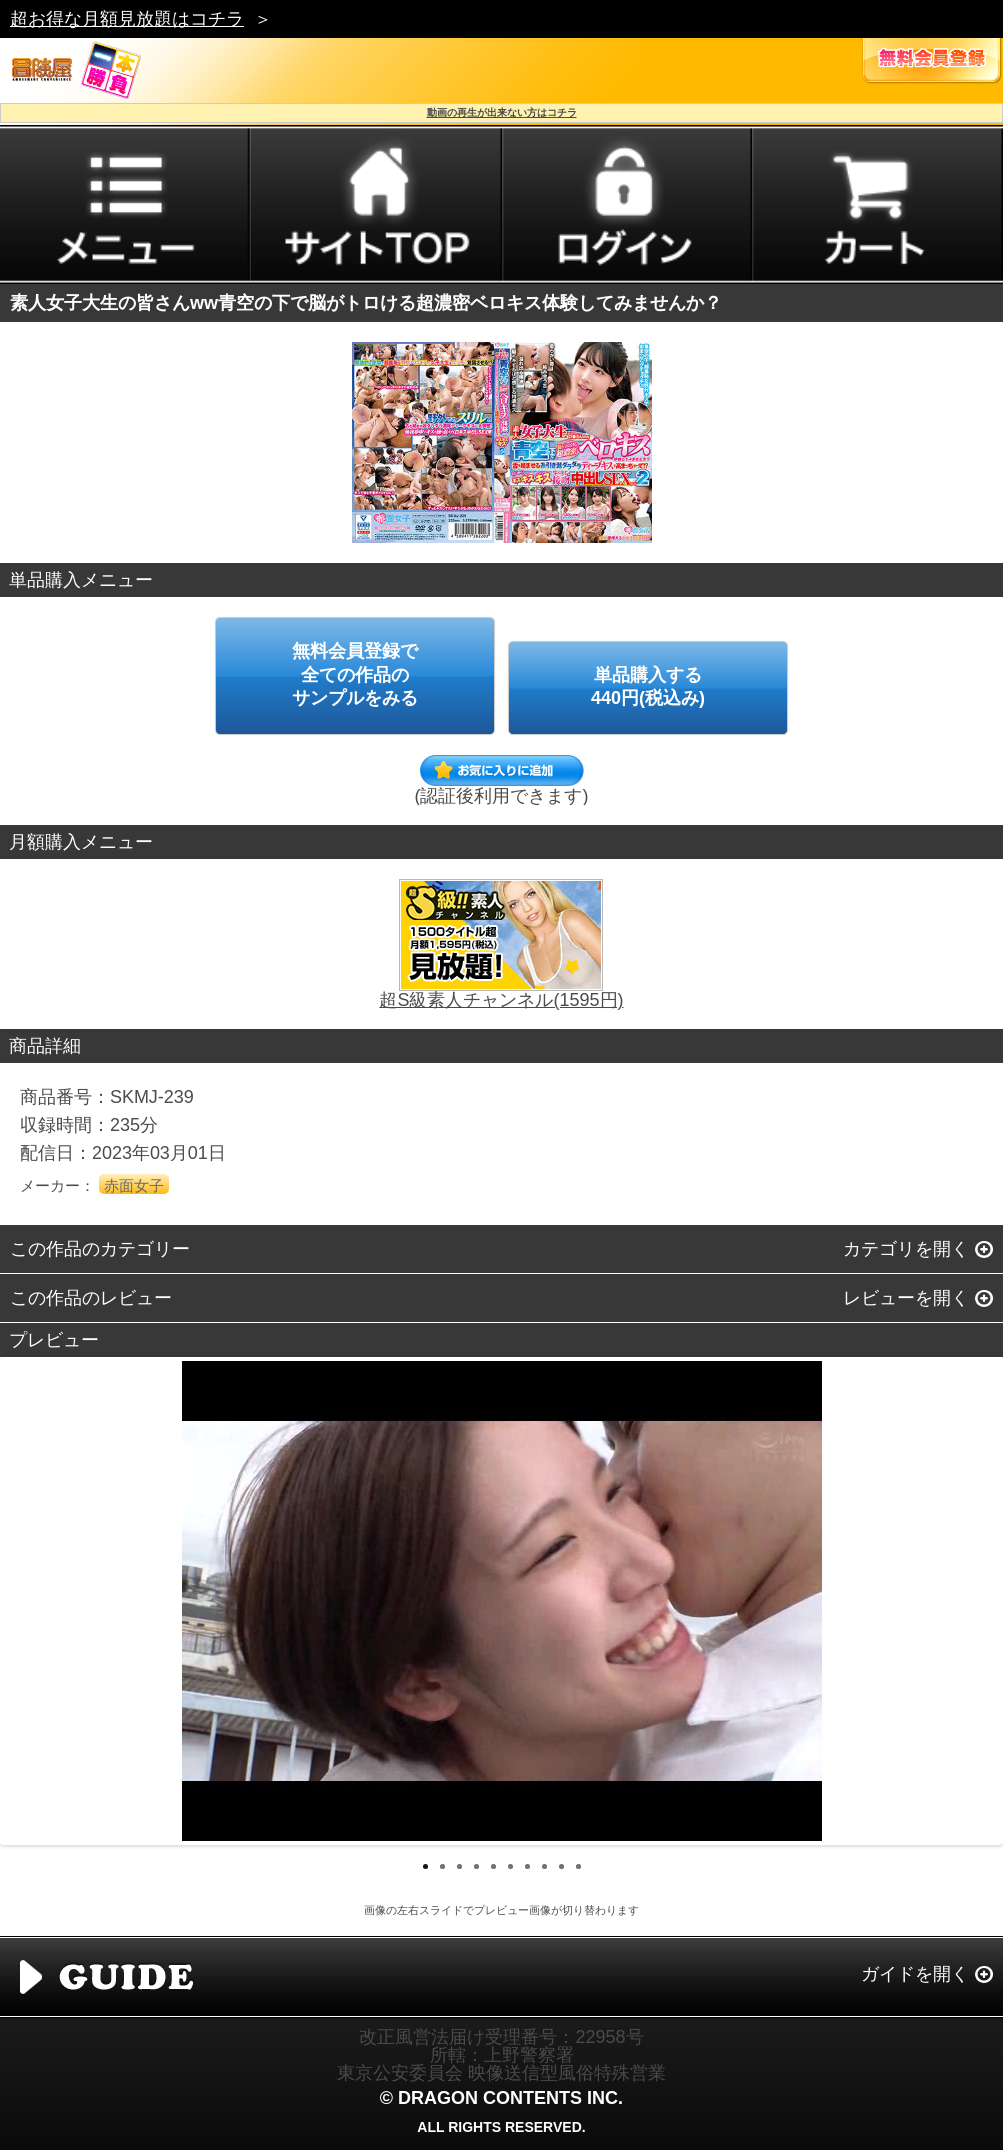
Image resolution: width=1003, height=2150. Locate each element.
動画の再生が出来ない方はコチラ (502, 112)
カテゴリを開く (906, 1249)
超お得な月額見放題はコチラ (127, 19)
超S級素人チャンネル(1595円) (501, 1000)
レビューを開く (906, 1298)
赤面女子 (134, 1185)
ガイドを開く (915, 1974)
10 (578, 1866)
